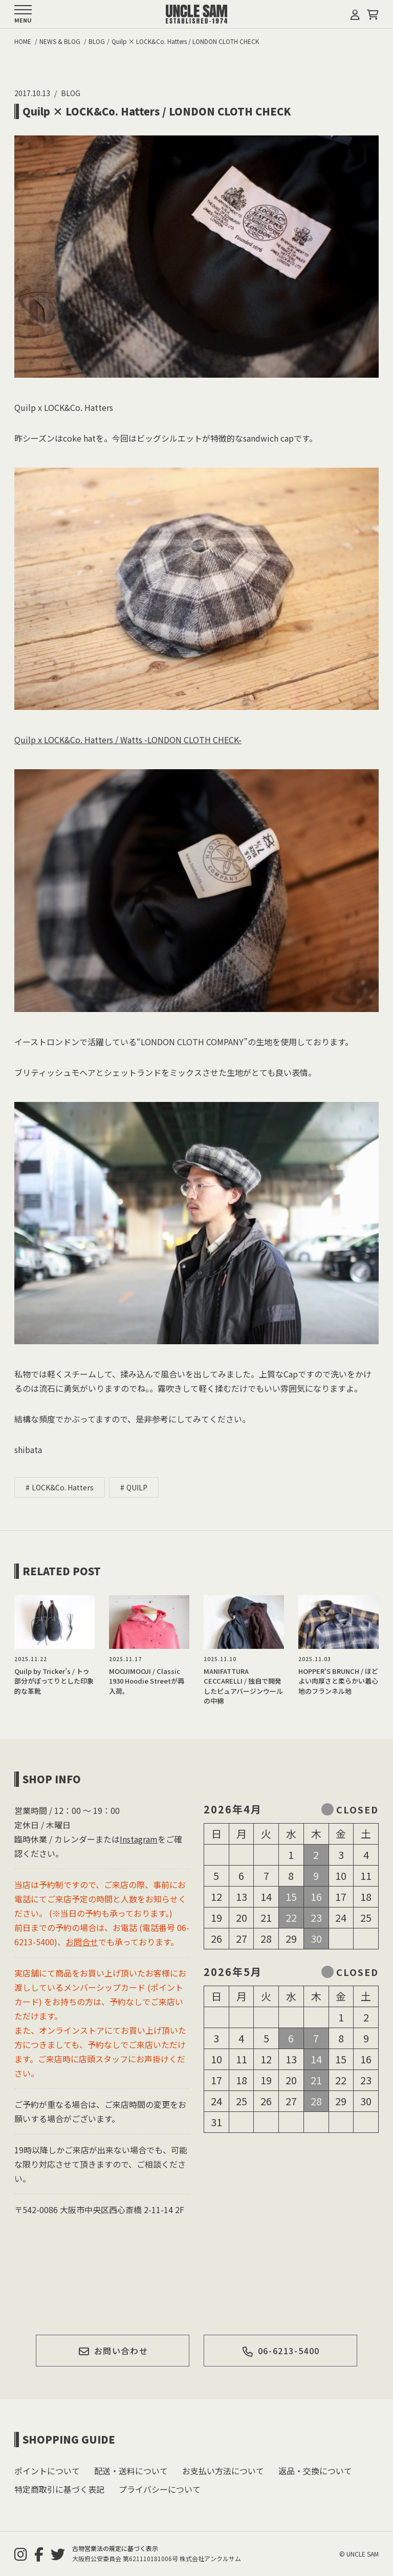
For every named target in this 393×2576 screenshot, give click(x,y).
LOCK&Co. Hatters (63, 1487)
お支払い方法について (223, 2471)
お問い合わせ (113, 2350)
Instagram (139, 1839)
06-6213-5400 (281, 2350)
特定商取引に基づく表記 (59, 2489)
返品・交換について (315, 2471)
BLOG (70, 93)
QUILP (136, 1487)
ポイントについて (47, 2471)
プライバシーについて (160, 2489)
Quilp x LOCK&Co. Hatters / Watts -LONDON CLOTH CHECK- (128, 739)
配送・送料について (131, 2471)
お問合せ (82, 1942)
